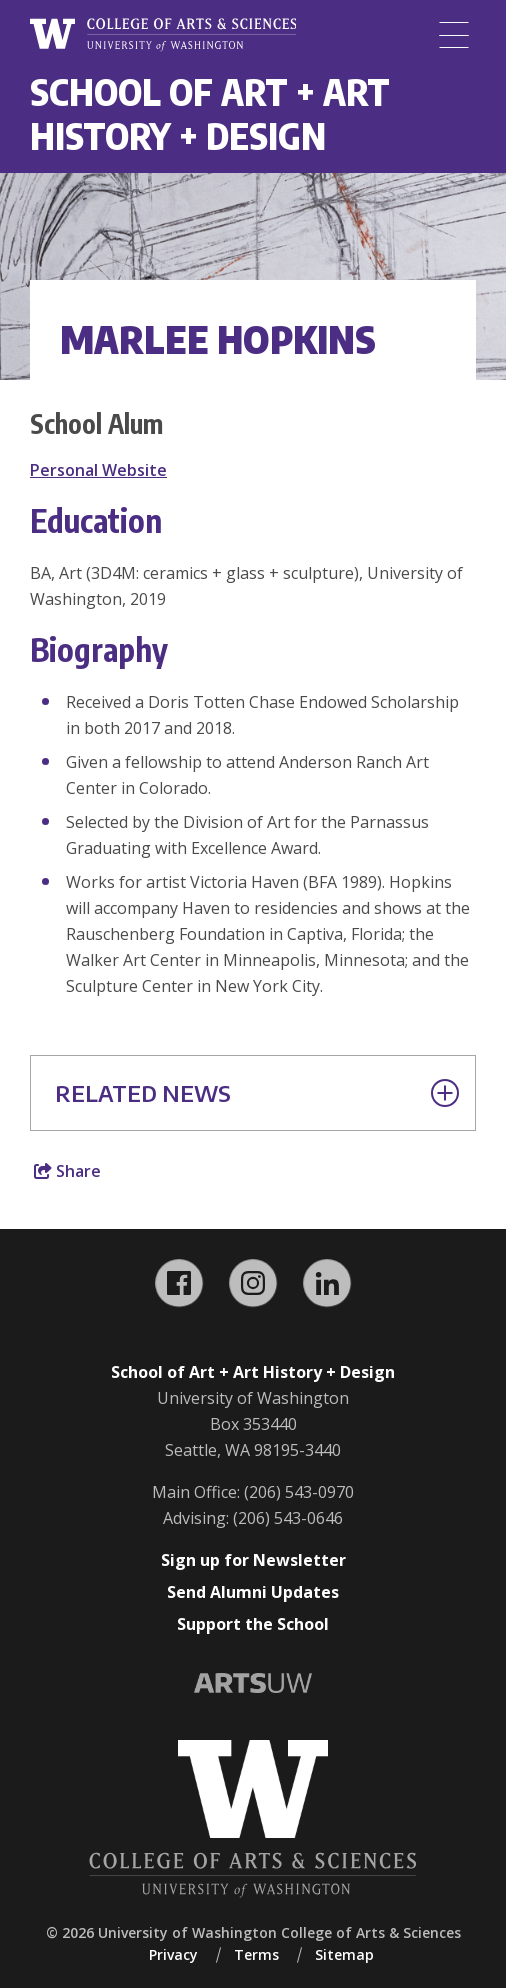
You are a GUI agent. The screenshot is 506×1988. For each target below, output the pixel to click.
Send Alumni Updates (253, 1592)
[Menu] (454, 35)
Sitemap (344, 1954)
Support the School (253, 1624)
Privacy (173, 1954)
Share (67, 1171)
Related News (257, 1093)
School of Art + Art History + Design (210, 113)
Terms (256, 1954)
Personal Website (98, 470)
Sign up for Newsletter (253, 1560)
